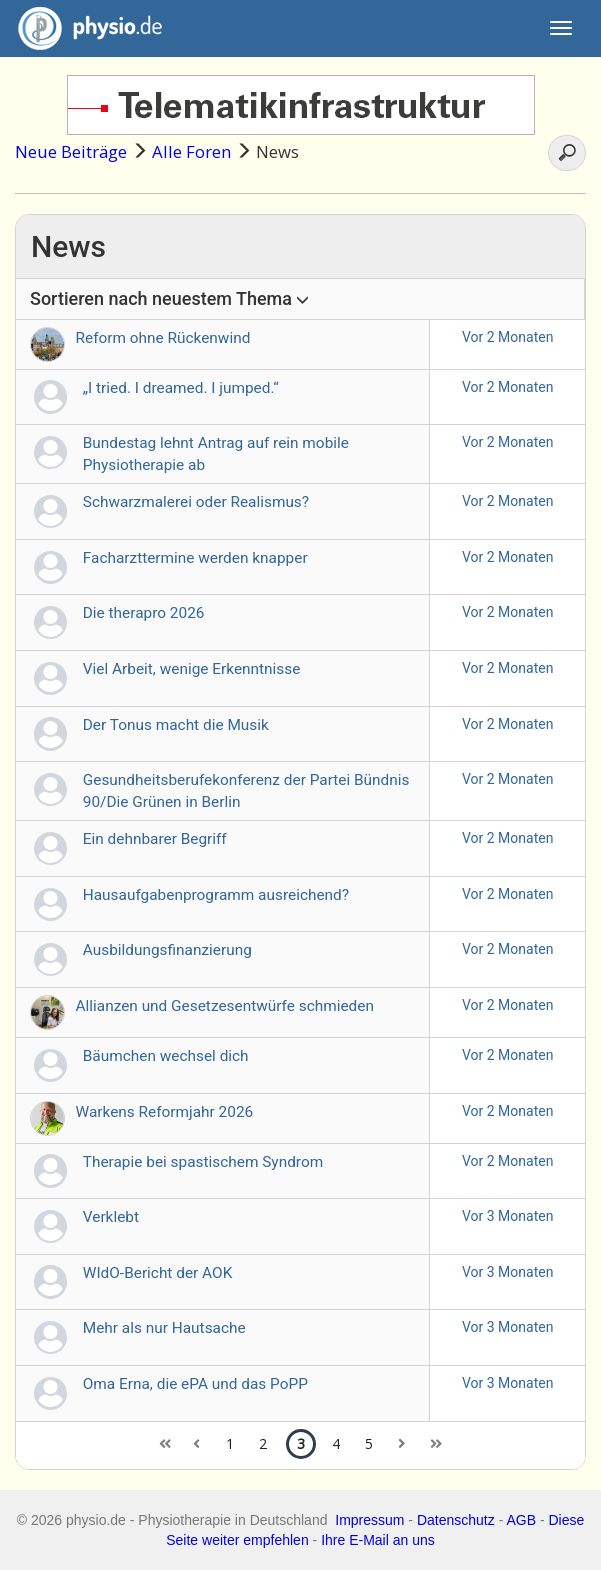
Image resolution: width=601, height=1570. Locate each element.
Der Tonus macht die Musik (176, 725)
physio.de (82, 28)
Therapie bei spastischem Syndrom (203, 1162)
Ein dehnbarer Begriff (155, 839)
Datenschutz (456, 1520)
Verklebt (111, 1217)
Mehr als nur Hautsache (164, 1328)
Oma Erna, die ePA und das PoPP (195, 1384)
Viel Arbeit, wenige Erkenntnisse (192, 669)
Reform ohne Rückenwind (163, 338)
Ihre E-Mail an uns (378, 1540)
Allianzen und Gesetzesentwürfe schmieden (225, 1006)
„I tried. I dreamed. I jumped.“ (181, 388)
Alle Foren (191, 151)
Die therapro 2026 (144, 613)
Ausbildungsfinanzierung (167, 950)
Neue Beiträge (71, 151)
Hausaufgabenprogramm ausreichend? (216, 895)
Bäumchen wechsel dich (166, 1056)
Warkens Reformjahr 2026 (165, 1112)
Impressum (369, 1520)
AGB (521, 1520)
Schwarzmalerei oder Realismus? (196, 502)
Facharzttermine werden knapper (195, 558)
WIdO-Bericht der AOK (158, 1273)
